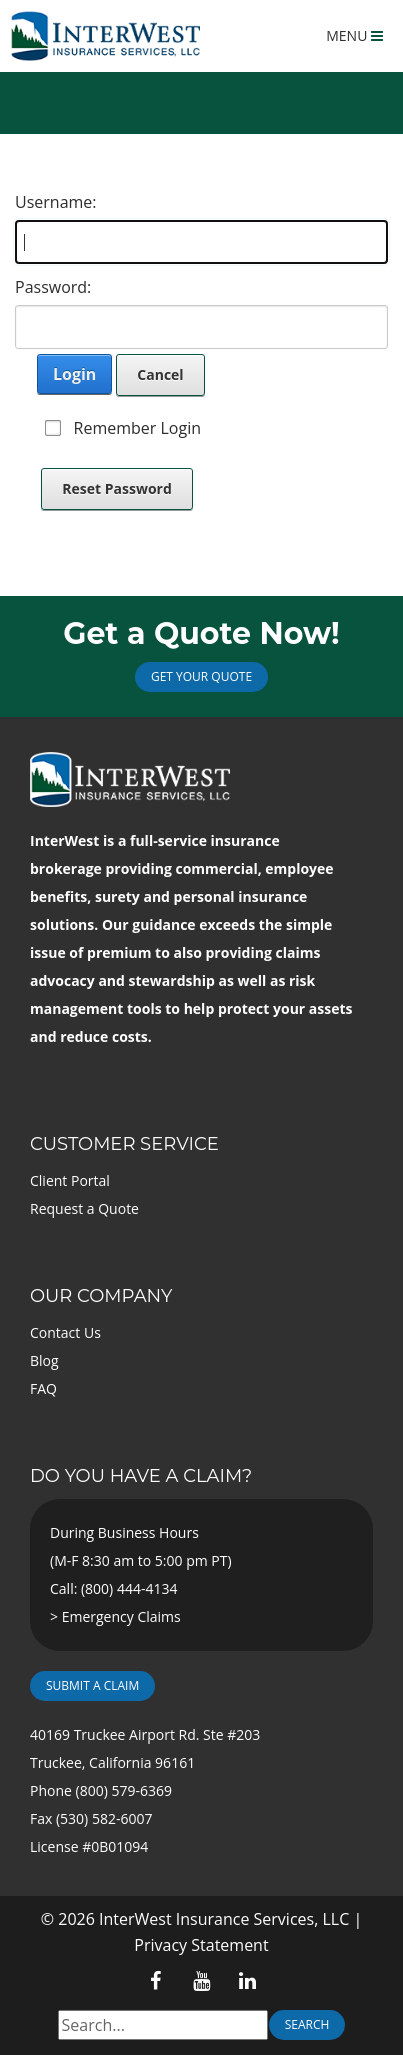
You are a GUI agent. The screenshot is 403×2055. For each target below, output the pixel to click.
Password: (53, 287)
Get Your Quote (201, 676)
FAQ (43, 1388)
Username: (56, 202)
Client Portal (70, 1180)
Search (307, 2024)
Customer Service (124, 1144)
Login (74, 374)
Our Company (101, 1296)
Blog (44, 1360)
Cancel (160, 374)
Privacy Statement (201, 1945)
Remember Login (137, 428)
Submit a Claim (92, 1685)
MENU (354, 35)
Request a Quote (84, 1208)
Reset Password (117, 488)
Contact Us (65, 1332)
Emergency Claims (121, 1616)
